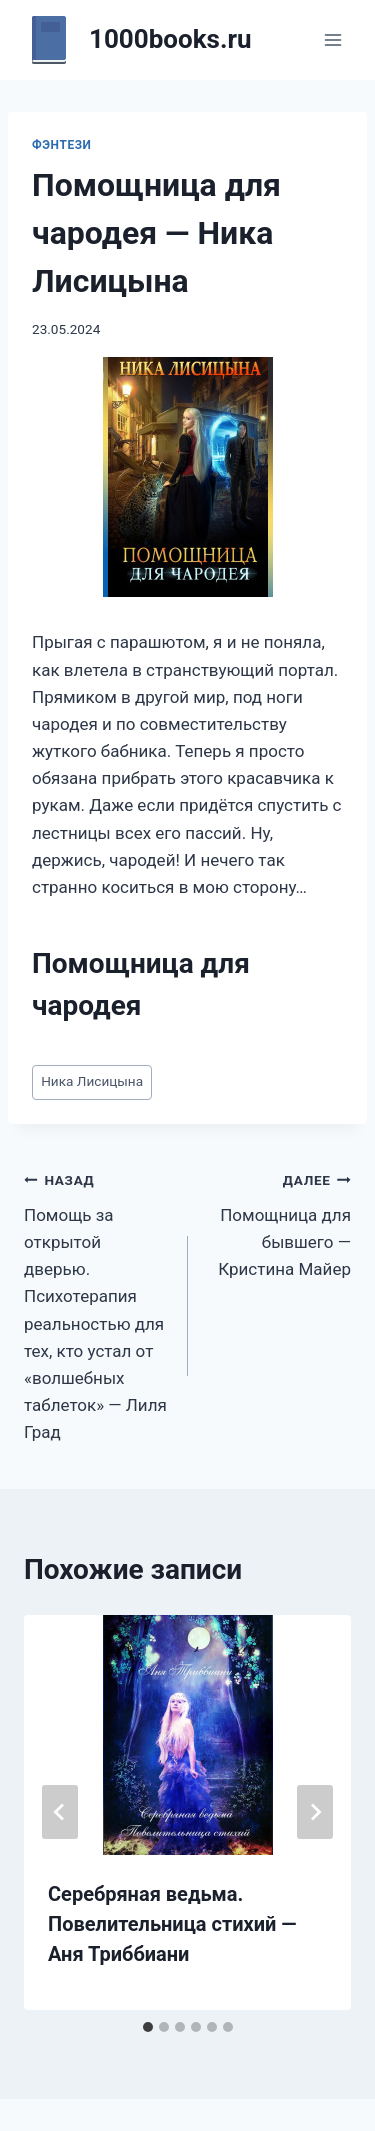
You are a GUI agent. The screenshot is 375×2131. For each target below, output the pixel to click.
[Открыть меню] (332, 39)
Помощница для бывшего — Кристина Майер (278, 1222)
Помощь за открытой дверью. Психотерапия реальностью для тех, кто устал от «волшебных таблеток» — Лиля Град (97, 1304)
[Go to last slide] (60, 1812)
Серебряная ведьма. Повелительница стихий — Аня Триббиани (172, 1924)
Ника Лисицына (92, 1081)
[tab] (148, 2027)
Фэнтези (62, 145)
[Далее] (315, 1812)
